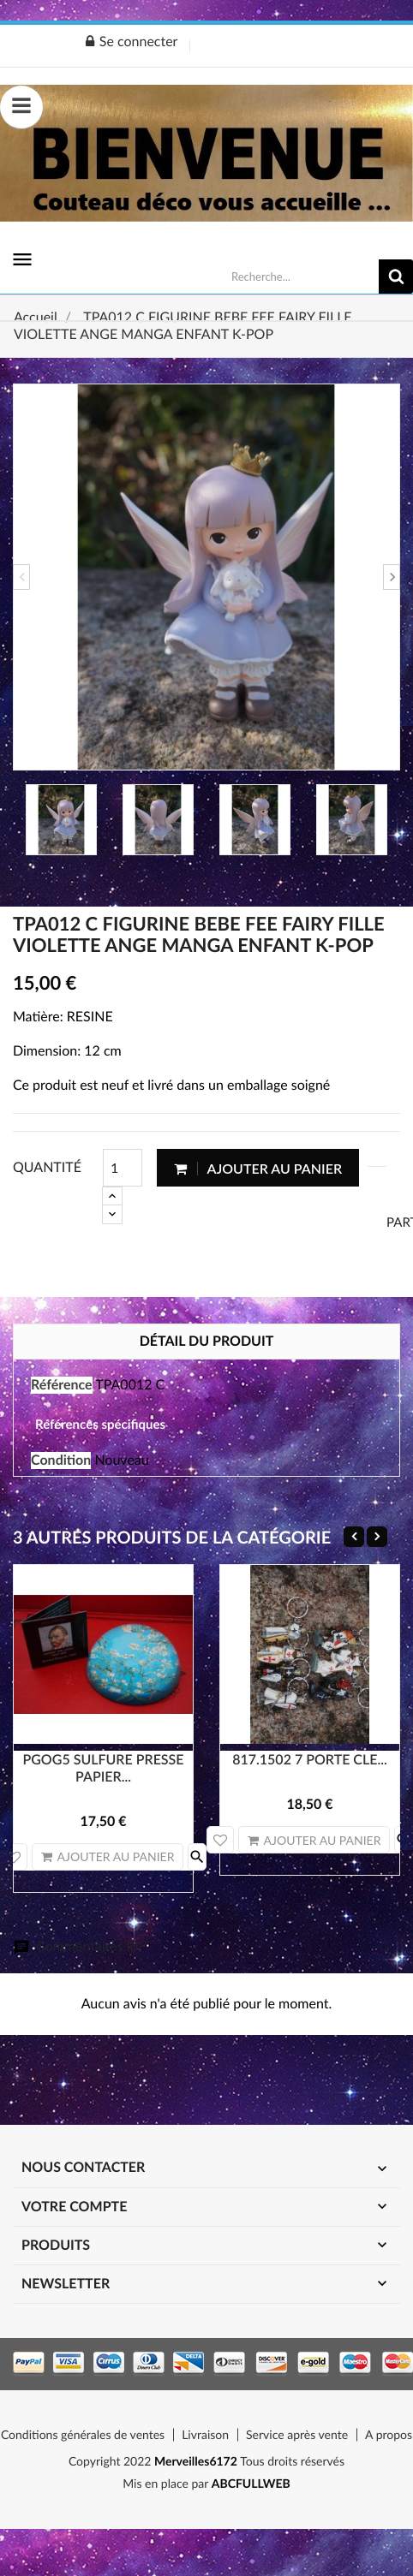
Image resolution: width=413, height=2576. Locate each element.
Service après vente (297, 2434)
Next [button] (391, 577)
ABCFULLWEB (251, 2483)
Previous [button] (21, 577)
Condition (61, 1460)
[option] (206, 577)
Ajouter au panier (258, 1168)
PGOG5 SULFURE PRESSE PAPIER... (102, 1768)
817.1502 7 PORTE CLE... (309, 1760)
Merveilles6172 (195, 2461)
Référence (62, 1385)
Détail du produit (207, 1341)
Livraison (205, 2434)
